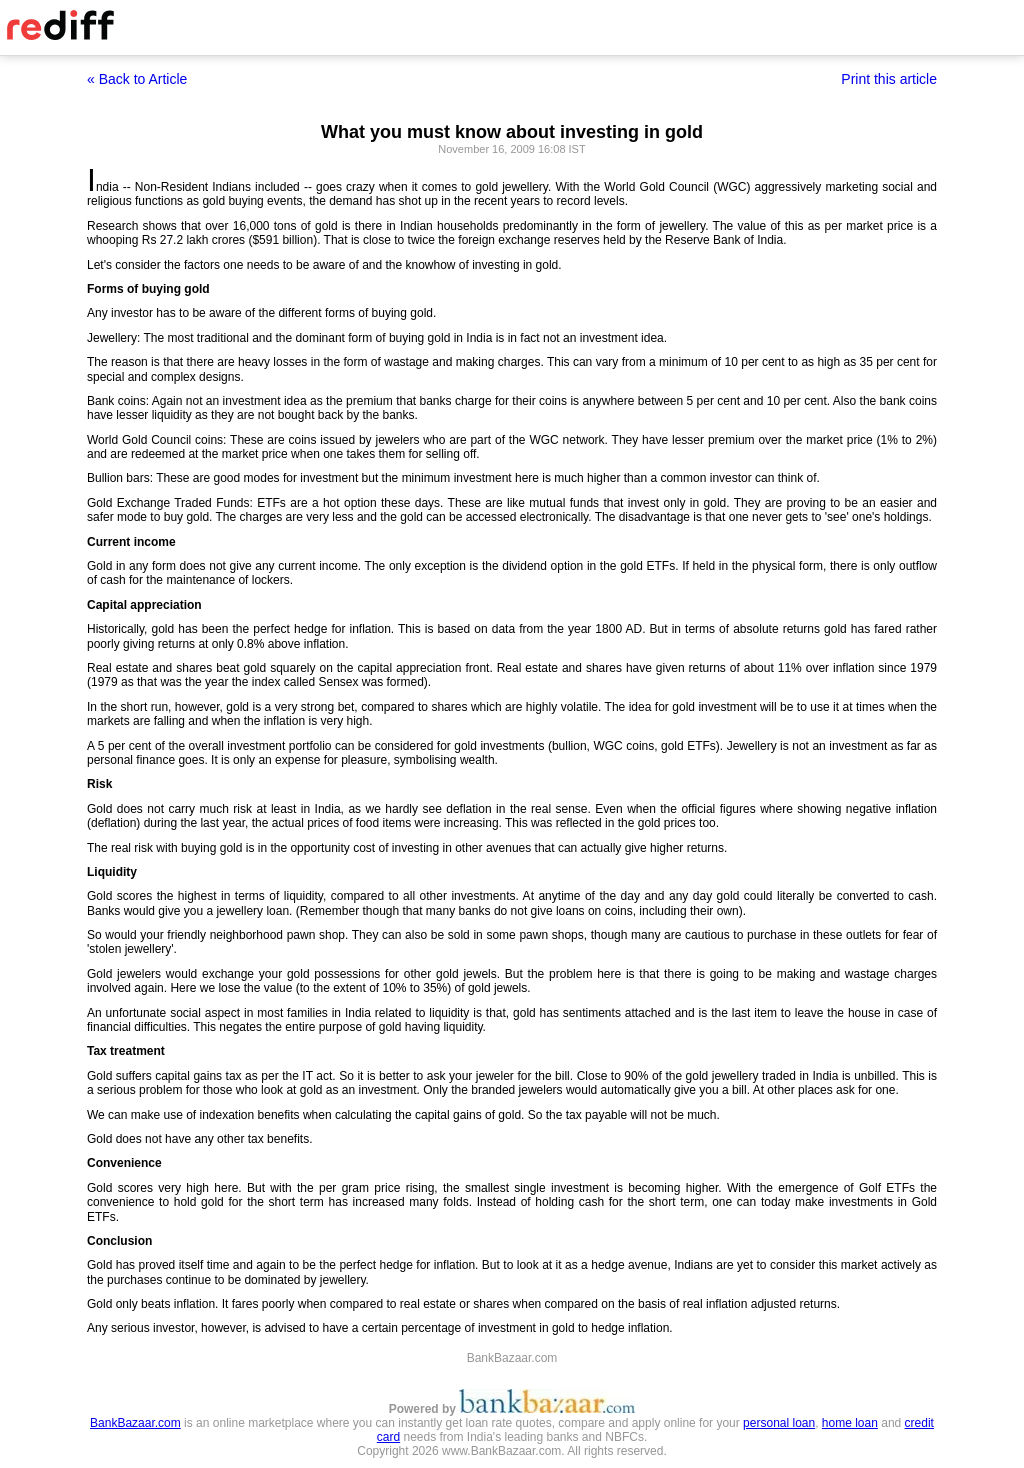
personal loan (779, 1423)
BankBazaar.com (135, 1423)
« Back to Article (137, 79)
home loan (850, 1423)
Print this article (889, 79)
